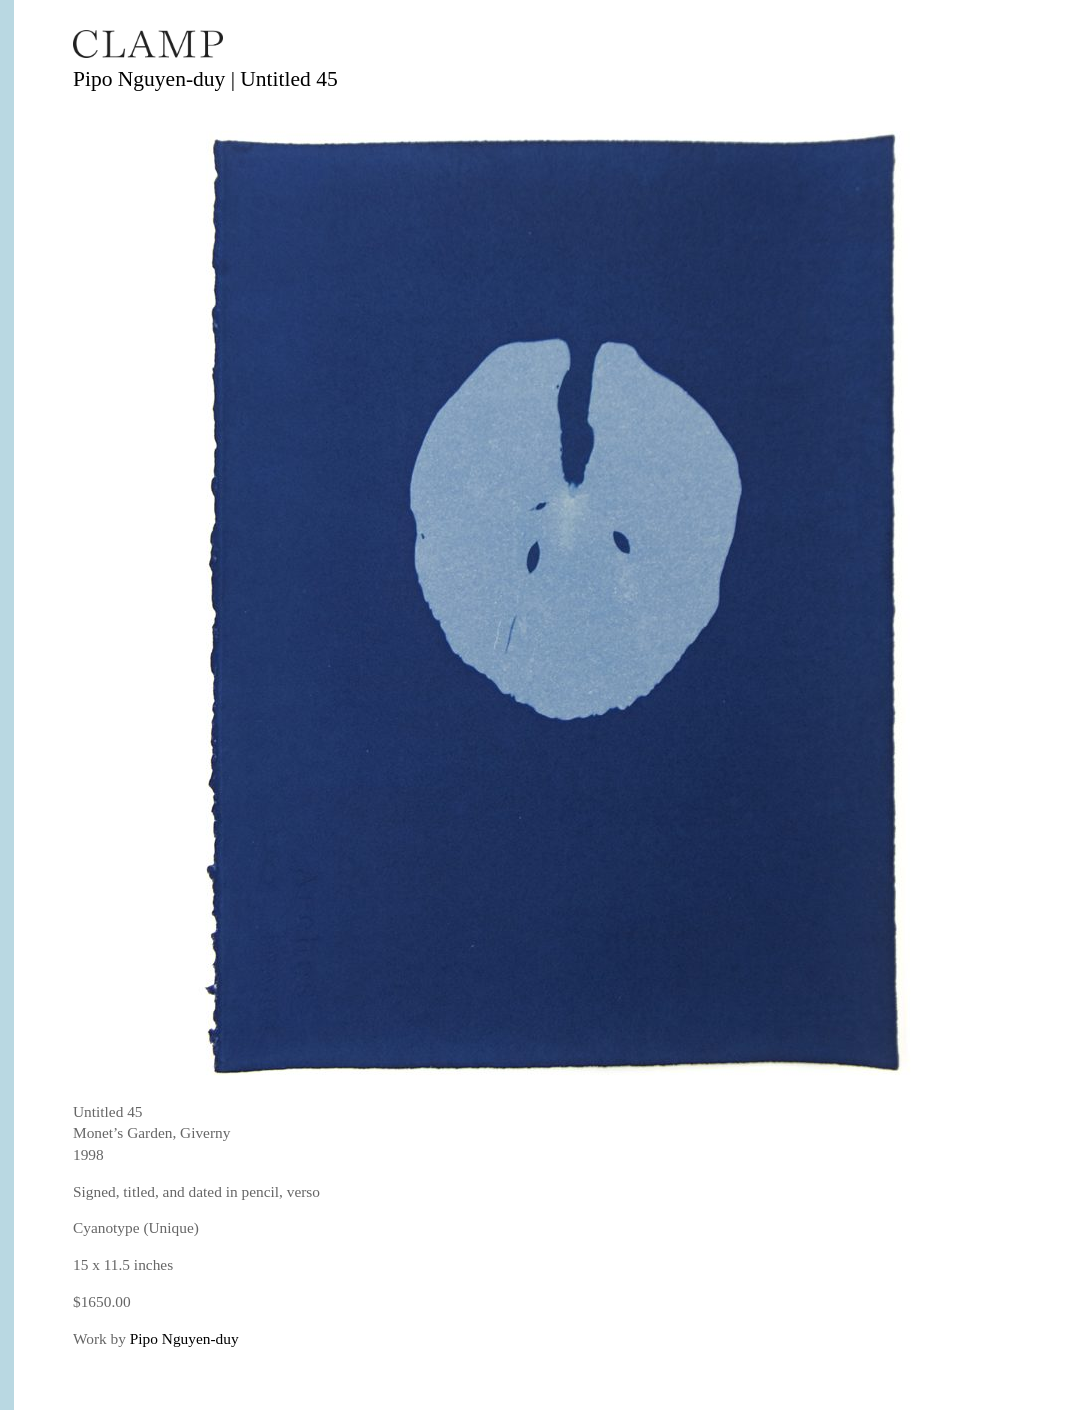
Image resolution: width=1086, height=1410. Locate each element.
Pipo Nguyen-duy (184, 1338)
